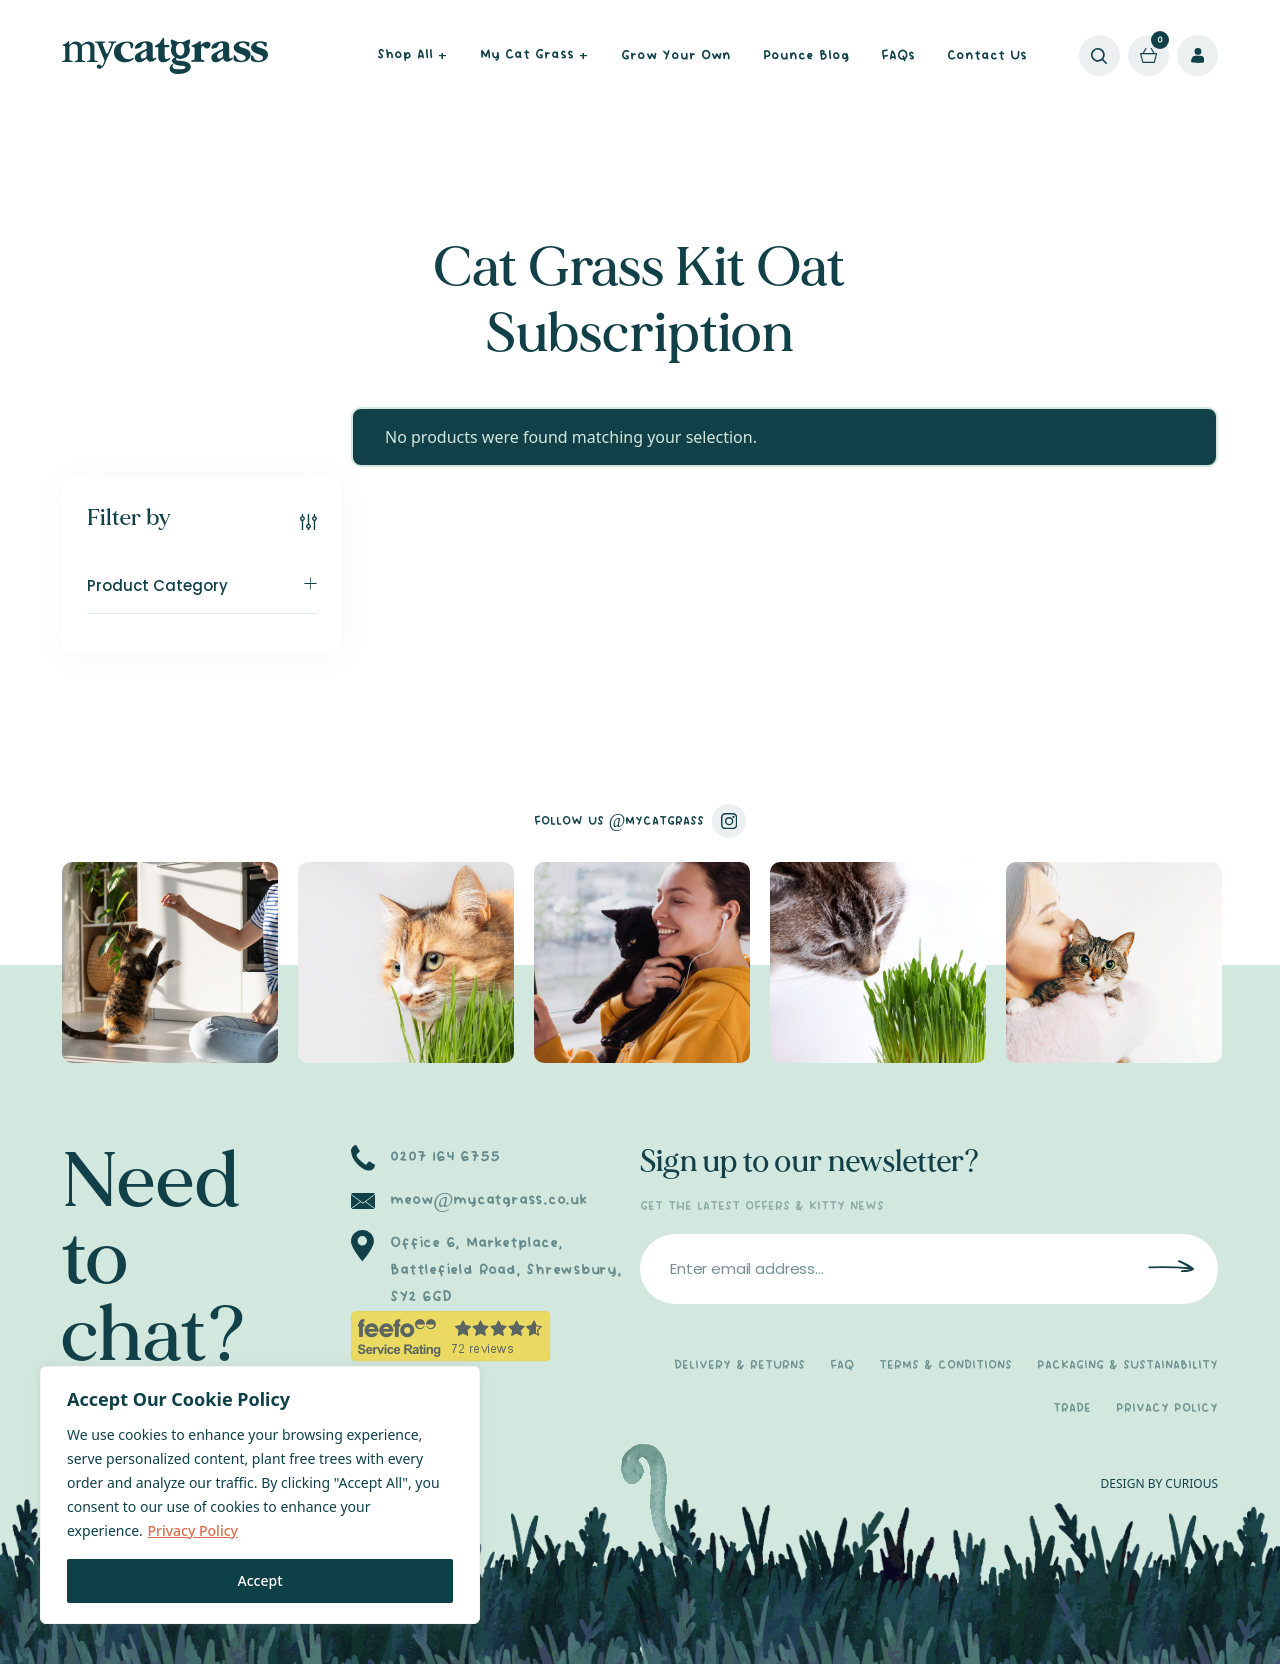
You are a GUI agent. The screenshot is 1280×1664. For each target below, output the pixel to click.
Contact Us (987, 56)
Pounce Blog (806, 56)
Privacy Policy (192, 1530)
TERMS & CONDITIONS (945, 1365)
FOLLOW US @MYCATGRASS (640, 821)
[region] (260, 1495)
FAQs (898, 56)
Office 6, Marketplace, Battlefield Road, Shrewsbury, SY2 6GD (506, 1270)
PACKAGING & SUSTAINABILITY (1127, 1365)
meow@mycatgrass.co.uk (488, 1200)
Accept (260, 1580)
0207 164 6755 (444, 1157)
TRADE (1072, 1408)
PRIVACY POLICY (1167, 1408)
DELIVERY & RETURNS (739, 1365)
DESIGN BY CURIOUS (1159, 1483)
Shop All (412, 56)
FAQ (842, 1365)
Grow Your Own (676, 56)
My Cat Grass (534, 56)
